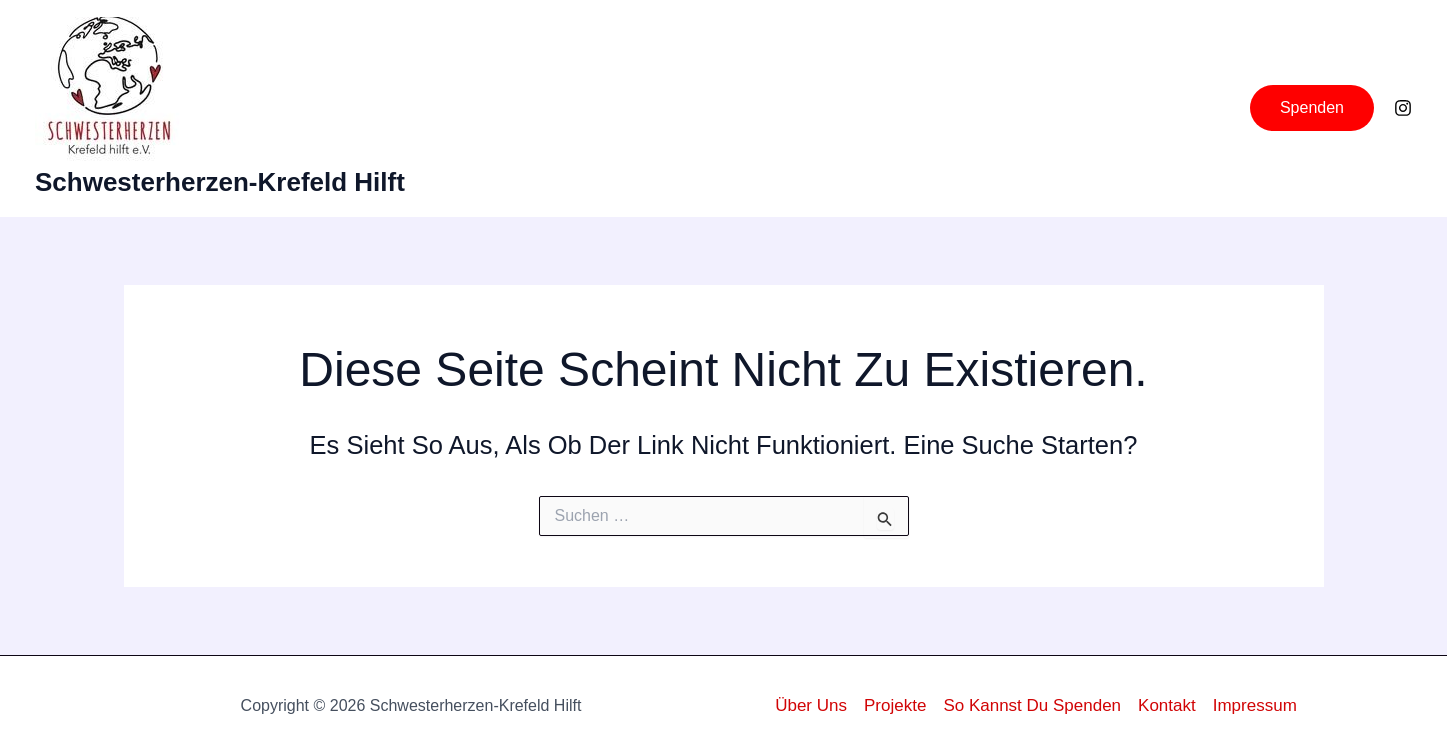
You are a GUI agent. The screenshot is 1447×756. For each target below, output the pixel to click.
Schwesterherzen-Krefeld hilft (220, 182)
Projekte (895, 705)
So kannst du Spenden (1032, 705)
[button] (1312, 108)
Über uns (811, 705)
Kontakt (1167, 705)
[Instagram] (1403, 108)
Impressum (1255, 705)
